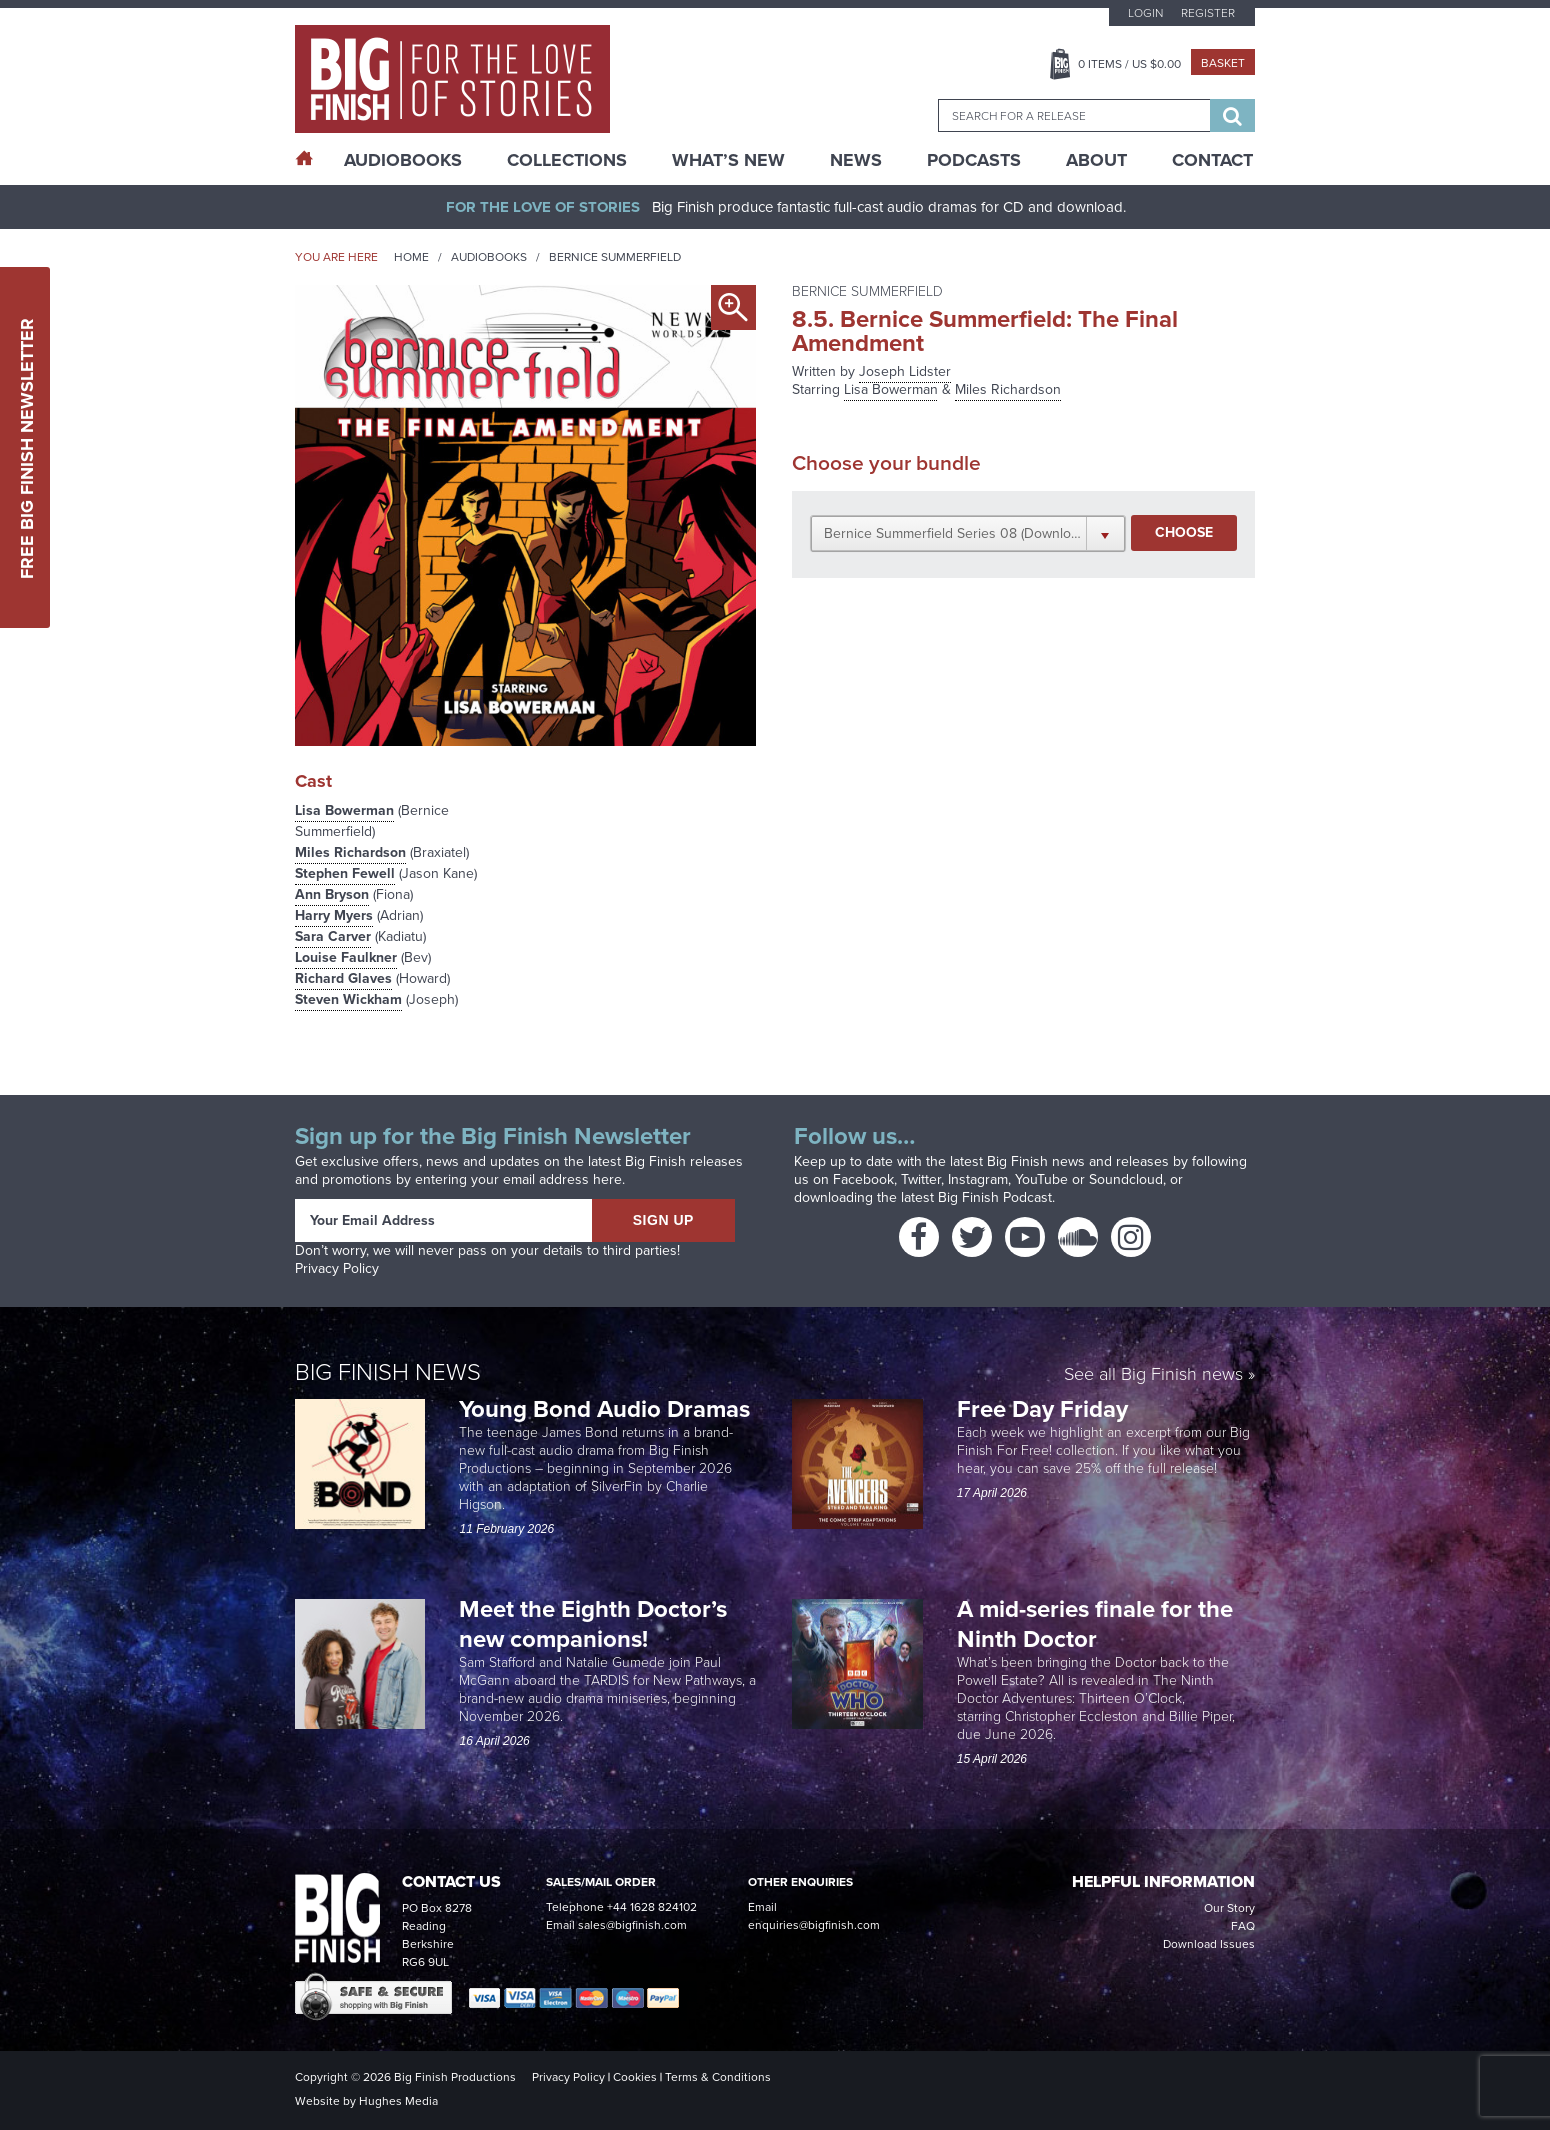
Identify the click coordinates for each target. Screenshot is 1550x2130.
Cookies (635, 2077)
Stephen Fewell (345, 873)
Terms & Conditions (718, 2077)
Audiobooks (489, 257)
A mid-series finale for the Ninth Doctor (1095, 1624)
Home (411, 257)
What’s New (728, 160)
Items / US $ (1129, 64)
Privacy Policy (337, 1268)
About (1096, 160)
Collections (567, 160)
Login (1145, 13)
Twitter (921, 1179)
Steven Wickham (348, 999)
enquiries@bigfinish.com (814, 1925)
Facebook (863, 1179)
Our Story (1229, 1908)
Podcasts (974, 160)
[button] (968, 533)
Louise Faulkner (346, 957)
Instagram (978, 1179)
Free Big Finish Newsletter (27, 447)
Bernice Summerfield (615, 257)
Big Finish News (388, 1372)
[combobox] (1074, 115)
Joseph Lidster (905, 371)
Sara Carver (333, 936)
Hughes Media (398, 2101)
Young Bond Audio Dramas (607, 1409)
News (856, 160)
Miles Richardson (350, 852)
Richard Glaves (343, 978)
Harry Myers (334, 915)
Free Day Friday (1042, 1409)
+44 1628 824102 (652, 1907)
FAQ (1243, 1926)
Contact (1212, 160)
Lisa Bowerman (344, 810)
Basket (1223, 63)
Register (1208, 13)
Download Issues (1209, 1944)
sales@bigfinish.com (632, 1925)
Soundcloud (1126, 1179)
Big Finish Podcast (995, 1197)
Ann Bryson (332, 894)
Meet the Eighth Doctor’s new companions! (593, 1624)
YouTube (1041, 1179)
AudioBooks (403, 160)
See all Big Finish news (1153, 1375)
